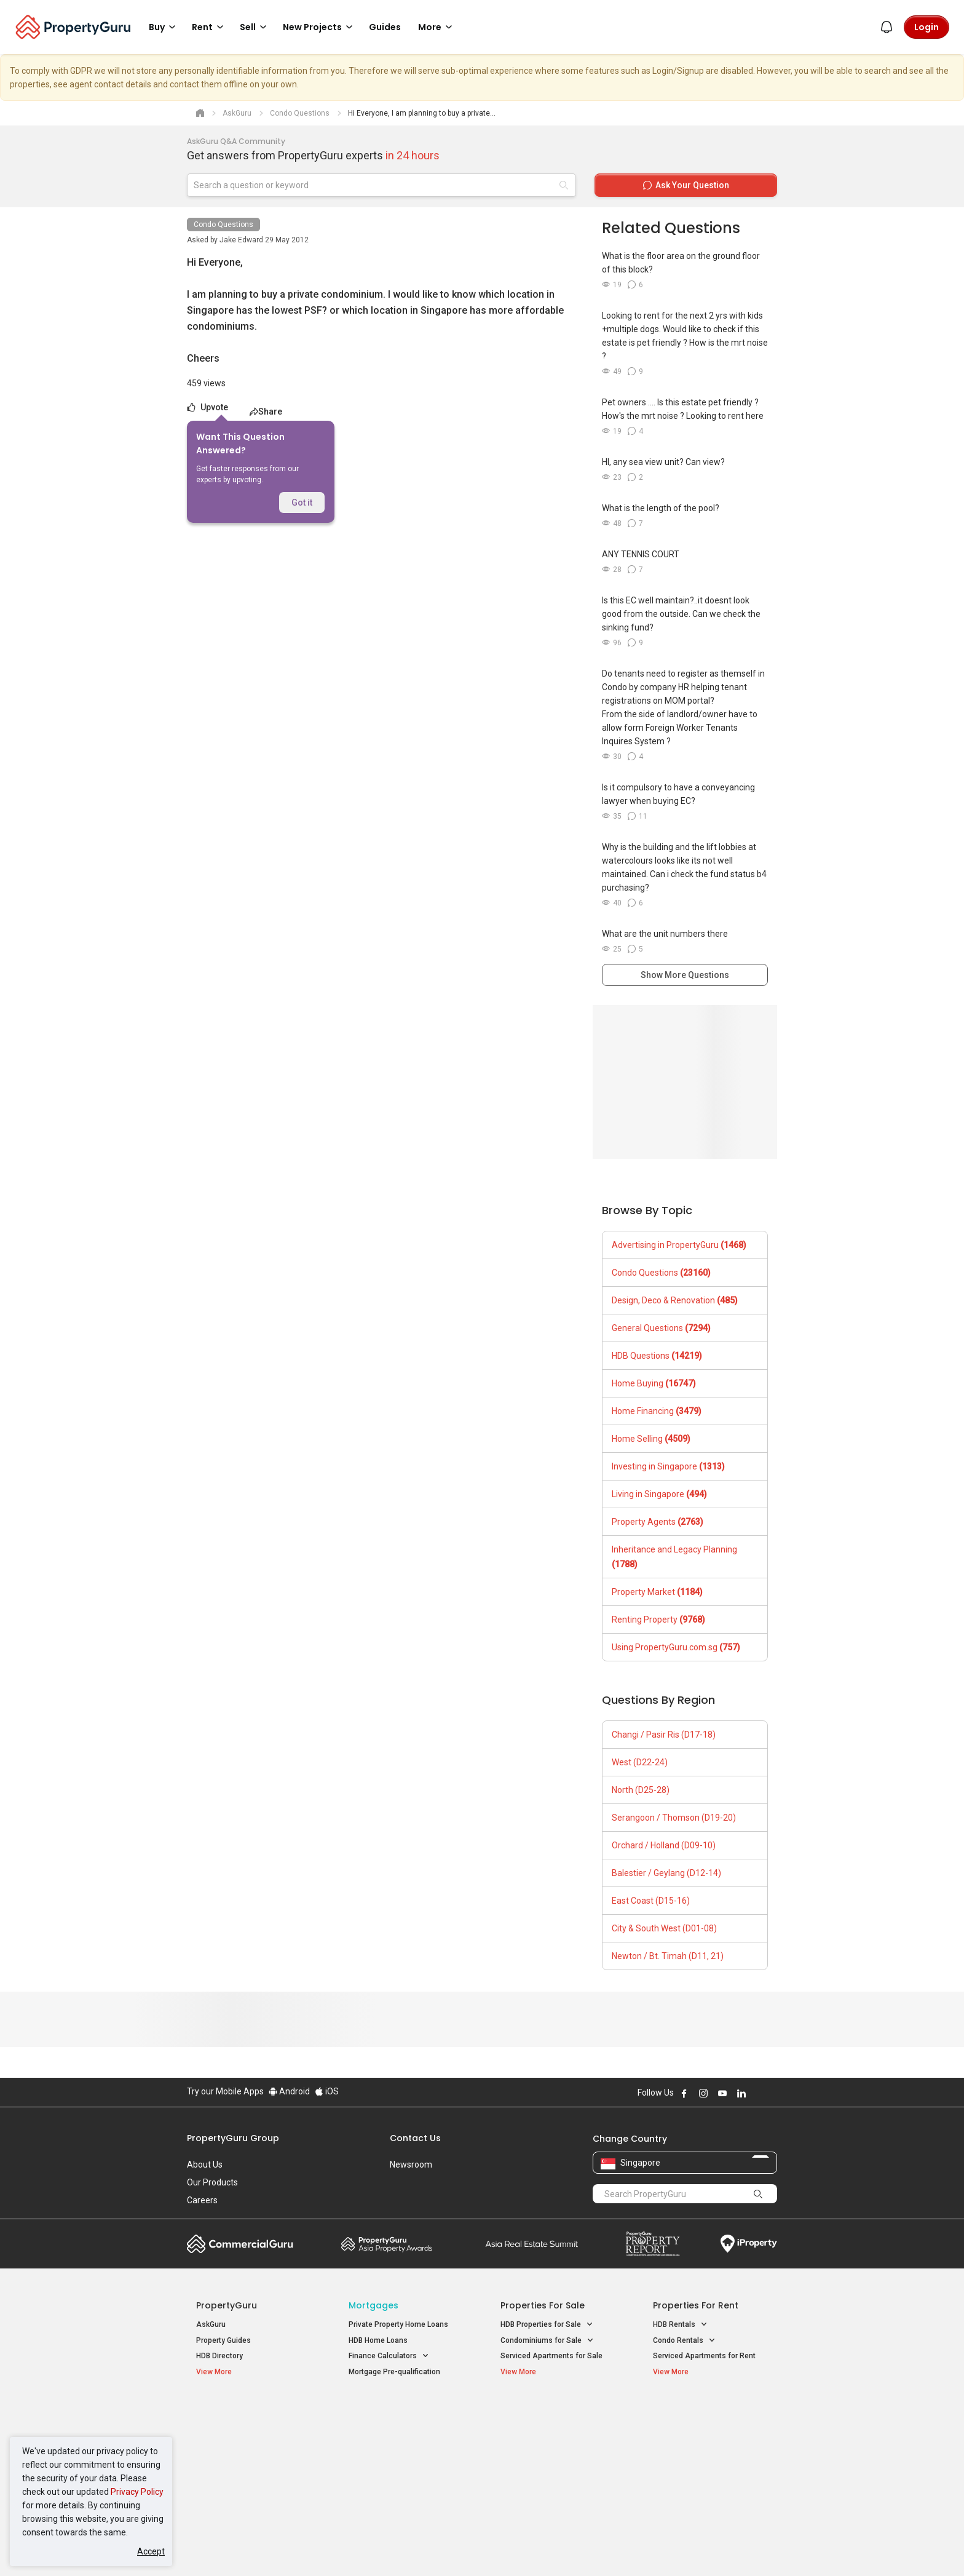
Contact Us (415, 2138)
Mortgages (373, 2305)
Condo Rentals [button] (684, 2340)
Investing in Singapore (668, 1466)
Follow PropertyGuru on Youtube (722, 2093)
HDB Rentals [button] (680, 2324)
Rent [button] (209, 27)
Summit (532, 2243)
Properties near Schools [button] (548, 2460)
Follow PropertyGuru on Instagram (703, 2093)
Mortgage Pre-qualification (394, 2371)
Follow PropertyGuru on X (758, 2093)
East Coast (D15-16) (651, 1901)
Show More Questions (685, 975)
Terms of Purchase (471, 2548)
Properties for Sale (542, 2305)
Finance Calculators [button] (389, 2356)
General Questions (661, 1328)
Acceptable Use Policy (229, 2548)
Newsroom (411, 2164)
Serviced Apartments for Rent (704, 2355)
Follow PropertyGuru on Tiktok (772, 2093)
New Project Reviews (232, 2463)
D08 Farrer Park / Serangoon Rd (707, 2475)
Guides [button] (385, 27)
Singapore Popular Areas (709, 2412)
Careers (202, 2200)
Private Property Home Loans (398, 2324)
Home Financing (656, 1411)
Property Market (657, 1592)
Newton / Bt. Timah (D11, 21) (668, 1956)
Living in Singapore (659, 1494)
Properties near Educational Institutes (549, 2418)
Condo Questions (223, 224)
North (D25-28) (641, 1790)
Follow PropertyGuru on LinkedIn (741, 2093)
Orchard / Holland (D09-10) (664, 1845)
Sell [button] (255, 27)
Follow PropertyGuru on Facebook (684, 2093)
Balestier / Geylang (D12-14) (666, 1873)
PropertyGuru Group (233, 2138)
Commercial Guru (240, 2244)
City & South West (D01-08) (664, 1928)
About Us (205, 2164)
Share (266, 411)
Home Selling (651, 1439)
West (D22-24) (640, 1762)
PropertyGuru (226, 2305)
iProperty (749, 2244)
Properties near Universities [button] (554, 2444)
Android (289, 2091)
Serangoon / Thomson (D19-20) (674, 1818)
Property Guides (223, 2340)
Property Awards (386, 2243)
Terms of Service (319, 2548)
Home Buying (654, 1383)
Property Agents (657, 1522)
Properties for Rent (695, 2305)
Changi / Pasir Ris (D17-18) (664, 1734)
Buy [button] (164, 27)
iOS (327, 2091)
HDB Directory (219, 2355)
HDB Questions (657, 1356)
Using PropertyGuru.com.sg (676, 1647)
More (437, 27)
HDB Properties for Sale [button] (546, 2324)
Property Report (652, 2244)
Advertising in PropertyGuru (679, 1245)
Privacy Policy (137, 2492)
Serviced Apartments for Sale (551, 2355)
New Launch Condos (231, 2431)
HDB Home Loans (378, 2340)
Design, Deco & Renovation (675, 1300)
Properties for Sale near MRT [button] (404, 2444)
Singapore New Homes (247, 2412)
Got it (301, 502)
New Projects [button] (320, 27)
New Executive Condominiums (248, 2447)
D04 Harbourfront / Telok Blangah (709, 2431)
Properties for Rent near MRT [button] (404, 2460)
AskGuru (211, 2324)
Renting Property (658, 1619)
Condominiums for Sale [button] (547, 2340)
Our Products (212, 2182)
